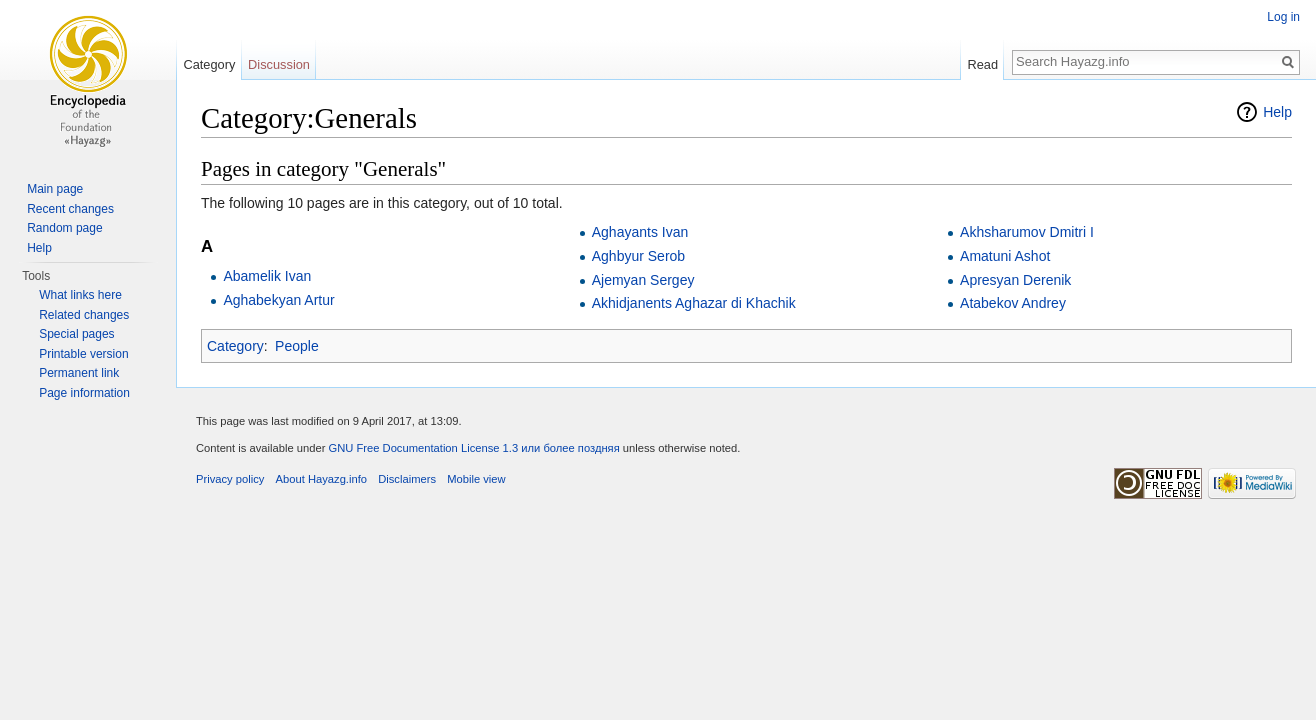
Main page (55, 189)
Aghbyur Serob (638, 256)
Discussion (279, 64)
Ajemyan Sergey (643, 280)
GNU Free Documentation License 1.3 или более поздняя (473, 448)
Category (235, 346)
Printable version (83, 354)
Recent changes (70, 209)
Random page (64, 228)
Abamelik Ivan (267, 276)
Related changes (84, 315)
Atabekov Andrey (1013, 303)
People (297, 346)
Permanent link (79, 373)
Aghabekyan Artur (278, 300)
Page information (84, 393)
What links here (80, 295)
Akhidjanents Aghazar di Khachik (694, 303)
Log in (1283, 17)
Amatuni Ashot (1005, 256)
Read (982, 64)
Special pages (76, 334)
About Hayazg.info (321, 479)
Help (1277, 112)
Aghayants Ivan (640, 232)
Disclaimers (407, 479)
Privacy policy (230, 479)
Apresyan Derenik (1015, 280)
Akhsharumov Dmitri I (1027, 232)
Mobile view (476, 479)
